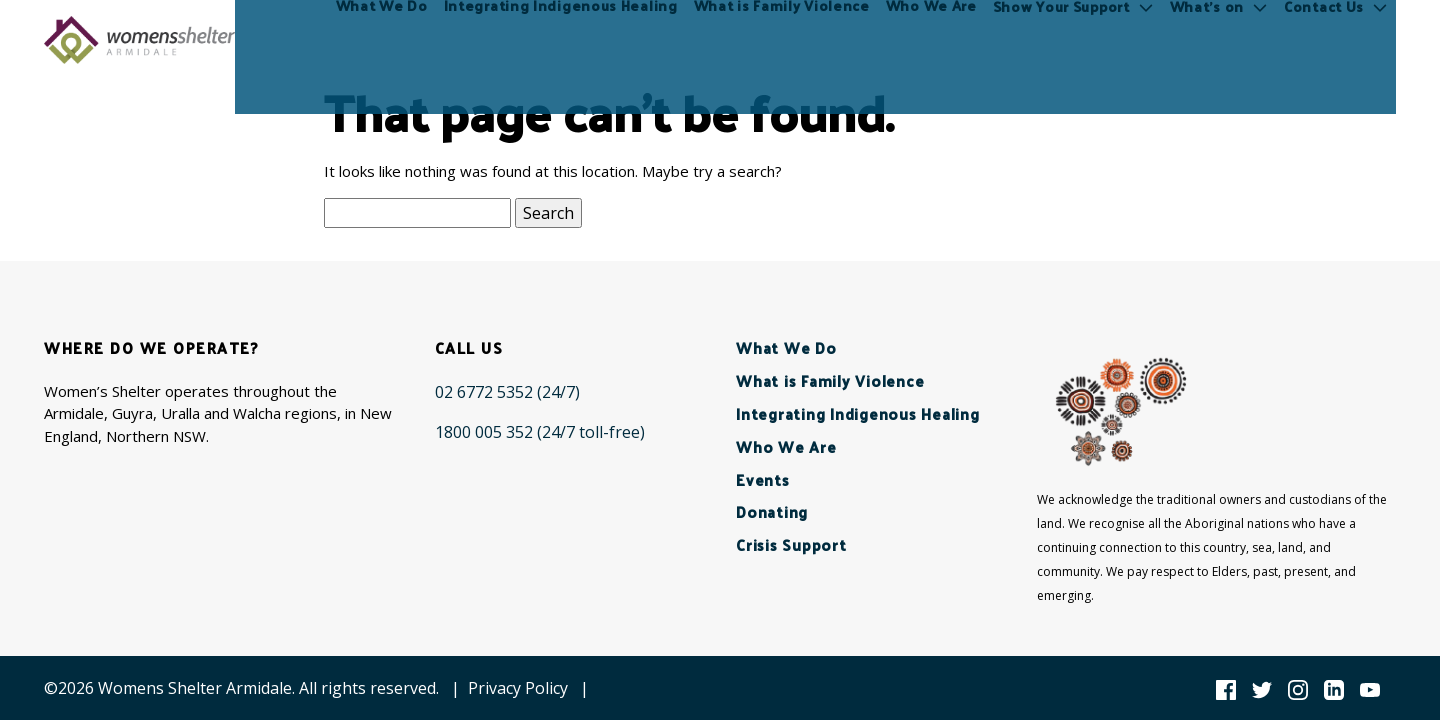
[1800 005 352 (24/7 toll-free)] (540, 432)
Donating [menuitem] (772, 511)
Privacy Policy (518, 688)
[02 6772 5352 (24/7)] (507, 392)
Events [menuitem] (763, 479)
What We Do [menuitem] (383, 39)
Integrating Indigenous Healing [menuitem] (562, 39)
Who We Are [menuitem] (932, 39)
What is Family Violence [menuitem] (783, 39)
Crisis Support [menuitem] (791, 544)
